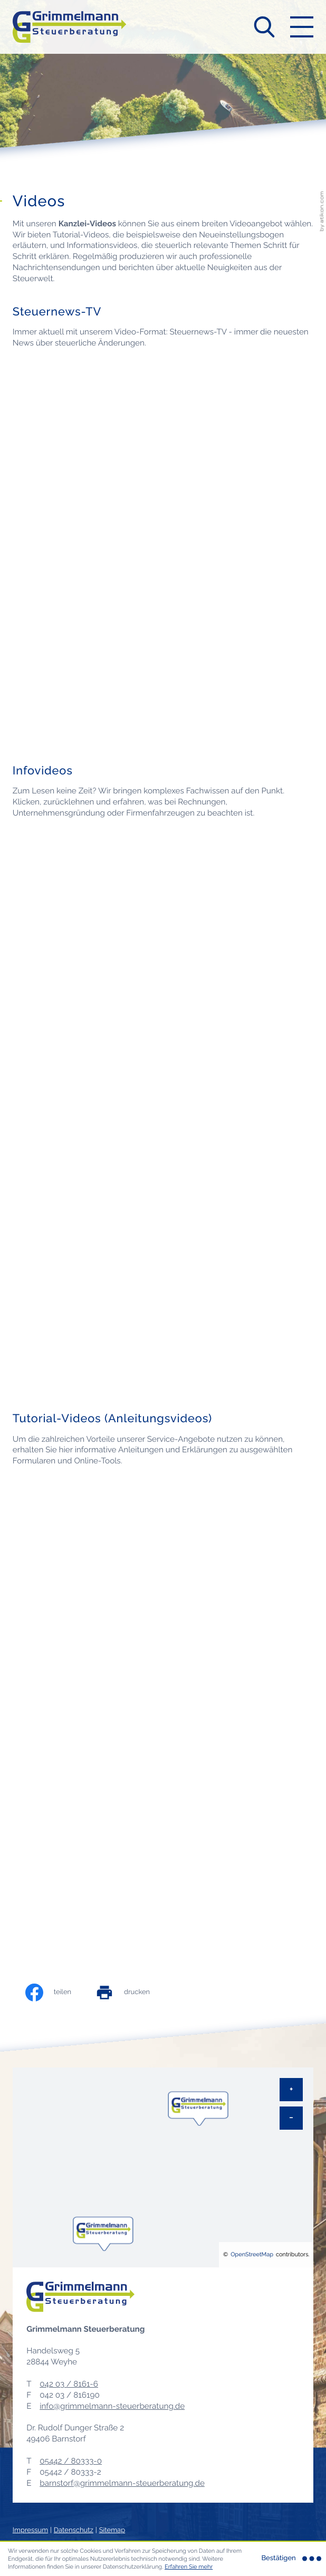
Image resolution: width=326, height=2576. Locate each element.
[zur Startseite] (69, 27)
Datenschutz (73, 2530)
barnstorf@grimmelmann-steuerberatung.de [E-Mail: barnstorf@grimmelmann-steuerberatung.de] (122, 2483)
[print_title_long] (133, 1992)
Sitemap (112, 2530)
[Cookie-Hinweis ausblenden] (290, 2558)
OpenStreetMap (252, 2254)
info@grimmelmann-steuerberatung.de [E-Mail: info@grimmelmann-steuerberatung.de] (112, 2406)
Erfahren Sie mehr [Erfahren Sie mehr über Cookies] (189, 2566)
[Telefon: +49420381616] (69, 2384)
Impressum (30, 2530)
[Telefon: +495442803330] (71, 2461)
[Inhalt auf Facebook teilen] (59, 1992)
